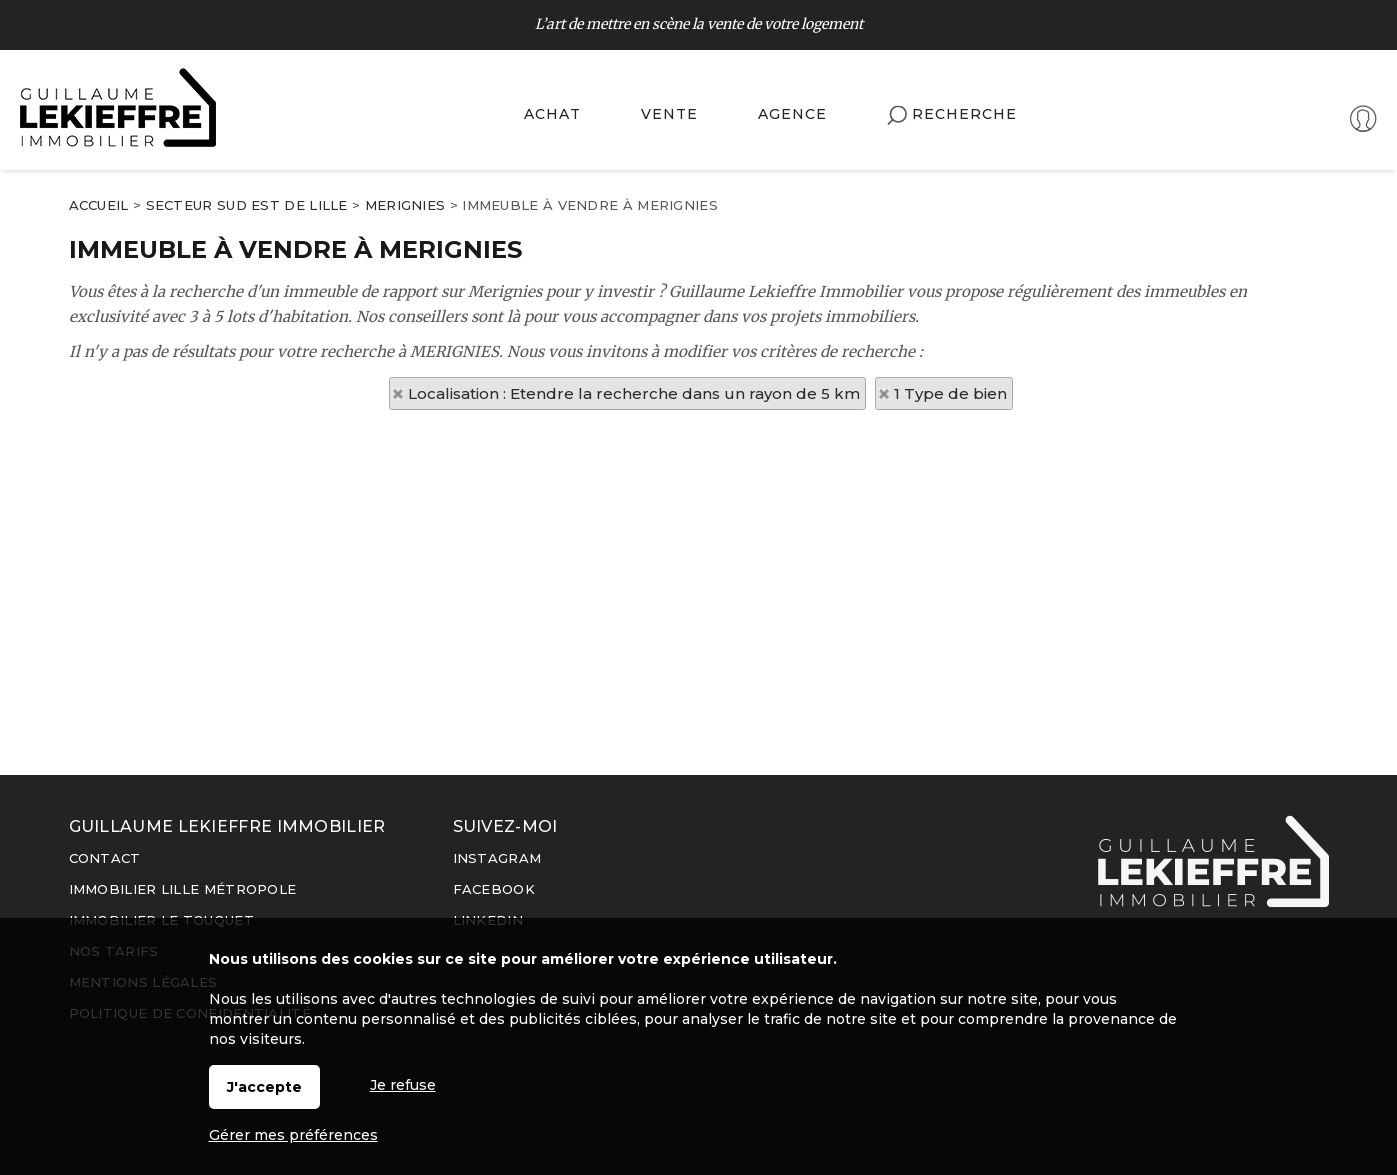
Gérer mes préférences (293, 1135)
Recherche (952, 115)
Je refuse (403, 1085)
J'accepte (264, 1087)
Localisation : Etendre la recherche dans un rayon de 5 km (634, 393)
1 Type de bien (950, 393)
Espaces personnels (1295, 121)
